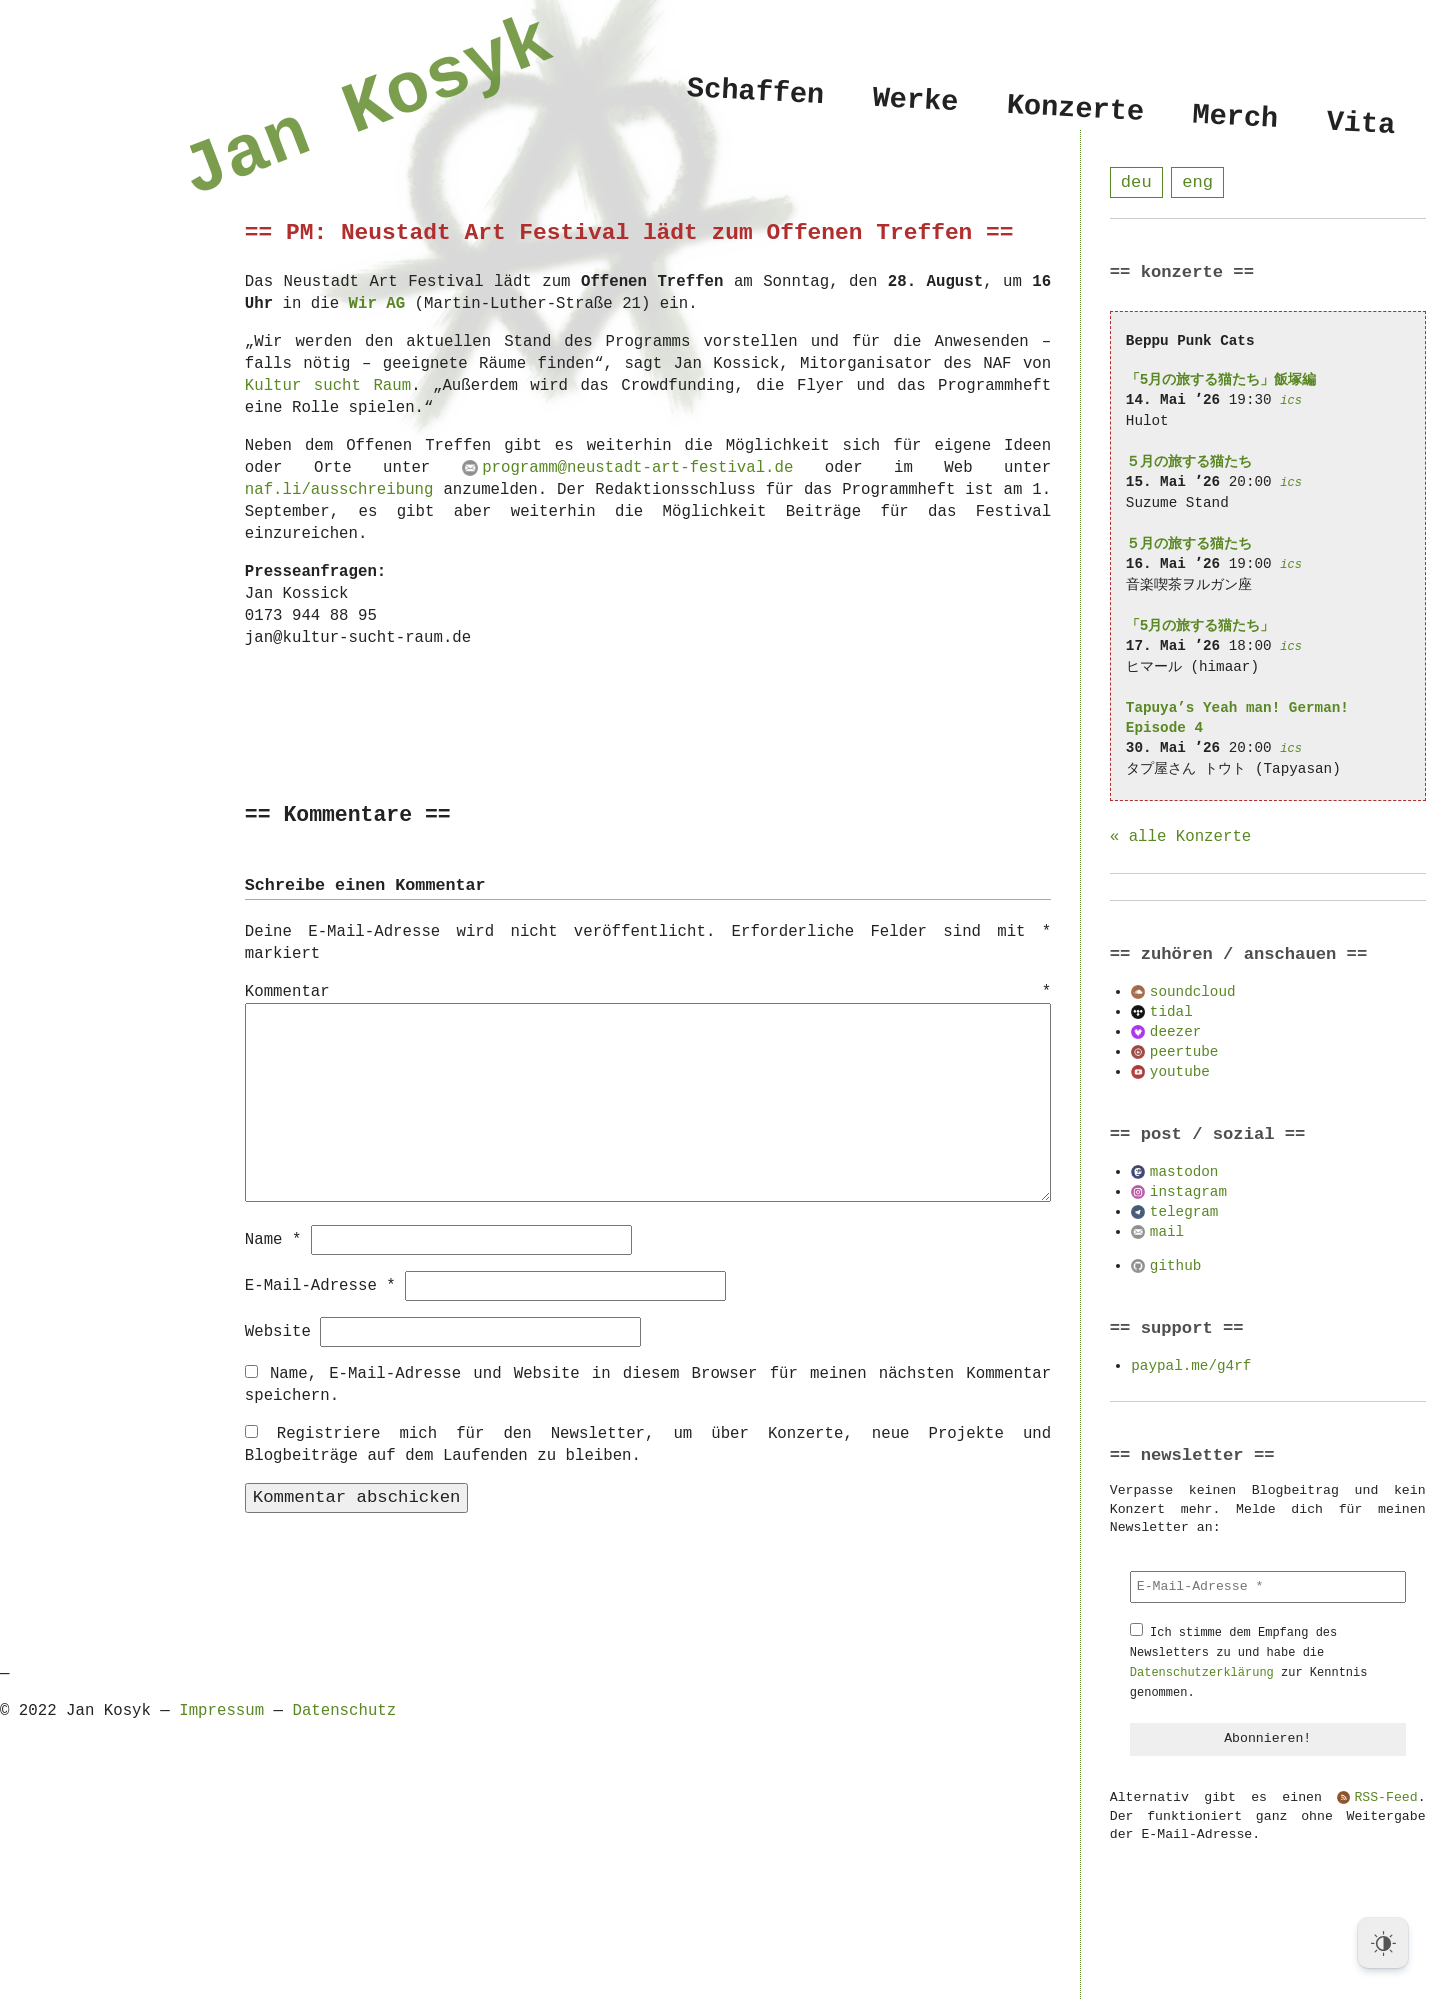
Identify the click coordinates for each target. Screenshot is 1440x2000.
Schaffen (755, 92)
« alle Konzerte (1180, 838)
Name (273, 1239)
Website (278, 1331)
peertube (1184, 1052)
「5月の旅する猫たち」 (1200, 626)
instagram (1188, 1192)
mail (1167, 1232)
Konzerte (1075, 109)
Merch (1235, 117)
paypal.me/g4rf (1191, 1366)
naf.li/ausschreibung (339, 490)
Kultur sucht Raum (328, 386)
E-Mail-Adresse (320, 1285)
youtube (1180, 1072)
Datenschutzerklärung (1202, 1673)
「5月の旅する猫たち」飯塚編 (1221, 380)
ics (1291, 401)
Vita (1360, 124)
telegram (1184, 1212)
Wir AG (377, 304)
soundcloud (1193, 992)
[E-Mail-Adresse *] (1268, 1588)
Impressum (221, 1710)
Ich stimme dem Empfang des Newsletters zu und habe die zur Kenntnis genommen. (1249, 1663)
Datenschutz (344, 1710)
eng (1197, 182)
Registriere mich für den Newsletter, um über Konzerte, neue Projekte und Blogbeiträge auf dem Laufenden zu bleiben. (648, 1444)
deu (1136, 182)
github (1175, 1266)
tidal (1171, 1012)
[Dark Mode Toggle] (1383, 1943)
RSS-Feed (1385, 1799)
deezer (1175, 1032)
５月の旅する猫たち (1189, 462)
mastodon (1184, 1172)
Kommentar (648, 993)
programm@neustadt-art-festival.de (637, 468)
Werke (915, 100)
